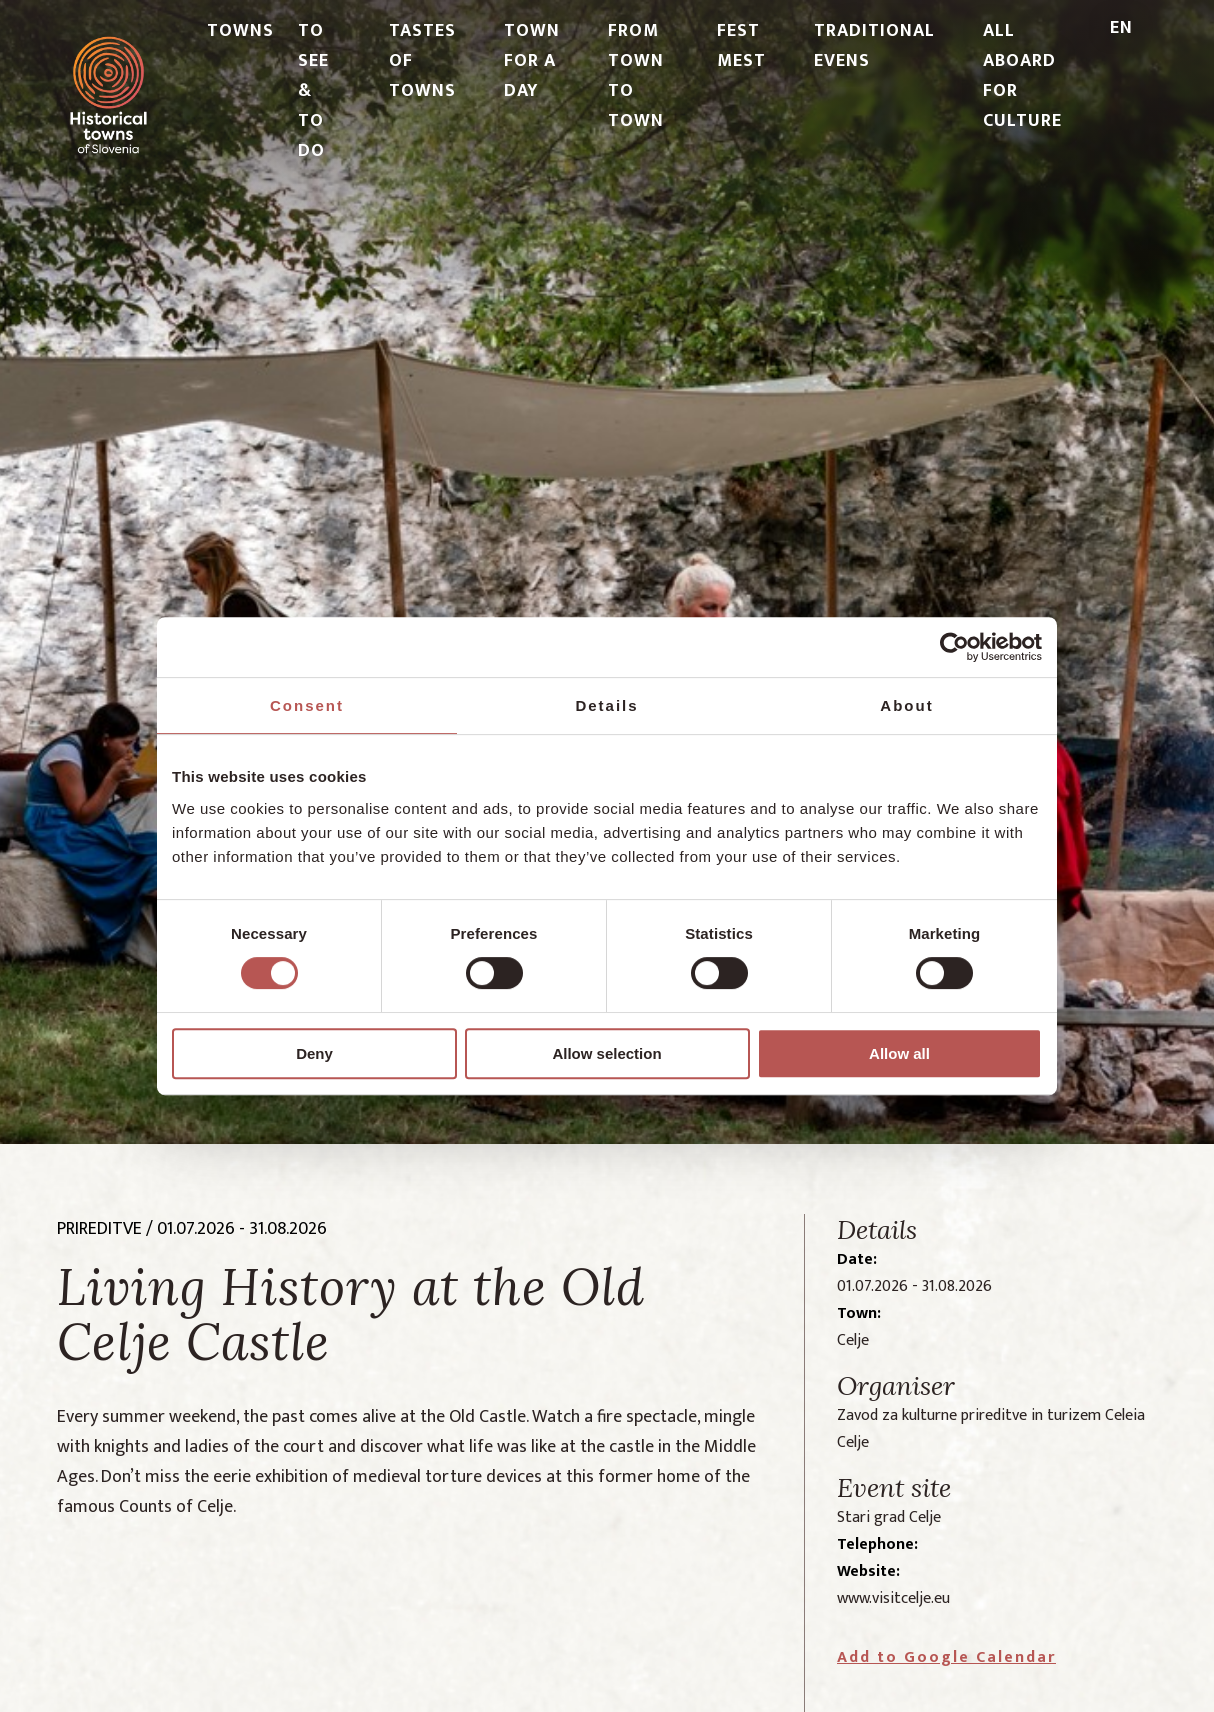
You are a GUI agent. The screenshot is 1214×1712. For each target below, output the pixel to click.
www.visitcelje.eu (893, 1598)
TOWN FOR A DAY (532, 61)
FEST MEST (741, 46)
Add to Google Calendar (946, 1657)
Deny (314, 1053)
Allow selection (606, 1053)
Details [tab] (606, 705)
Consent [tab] (307, 705)
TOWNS (240, 31)
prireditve (99, 1229)
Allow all (899, 1053)
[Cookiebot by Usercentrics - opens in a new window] (954, 647)
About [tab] (906, 705)
